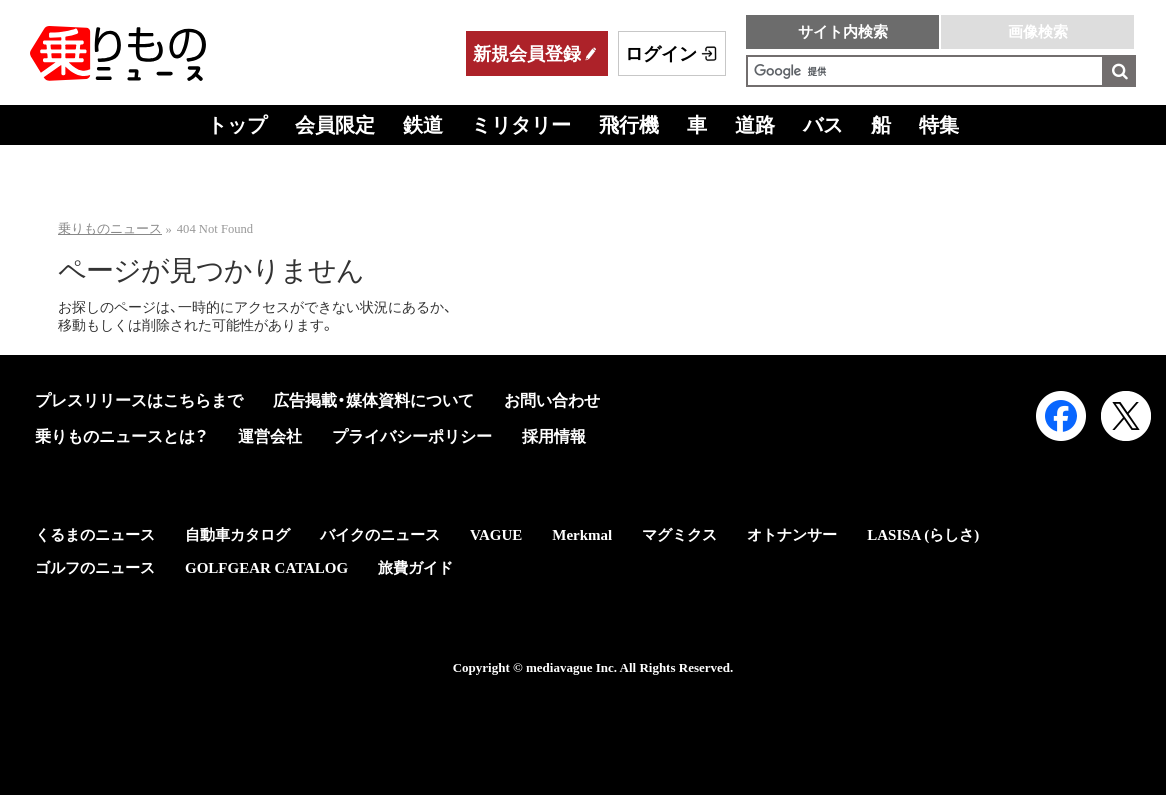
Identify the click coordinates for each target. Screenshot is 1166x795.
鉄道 (423, 125)
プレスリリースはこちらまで (139, 400)
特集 (939, 125)
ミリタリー (521, 125)
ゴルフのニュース (95, 568)
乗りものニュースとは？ (121, 436)
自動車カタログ (237, 535)
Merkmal (582, 535)
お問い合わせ (552, 400)
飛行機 (629, 125)
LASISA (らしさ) (923, 535)
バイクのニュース (380, 535)
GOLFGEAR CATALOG (266, 568)
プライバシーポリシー (412, 436)
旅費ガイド (415, 568)
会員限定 (335, 125)
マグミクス (679, 535)
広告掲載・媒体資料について (373, 400)
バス (823, 125)
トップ (237, 125)
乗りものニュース (110, 229)
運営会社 (270, 436)
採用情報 (554, 436)
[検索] (925, 71)
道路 (755, 125)
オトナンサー (792, 535)
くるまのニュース (95, 535)
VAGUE (496, 535)
